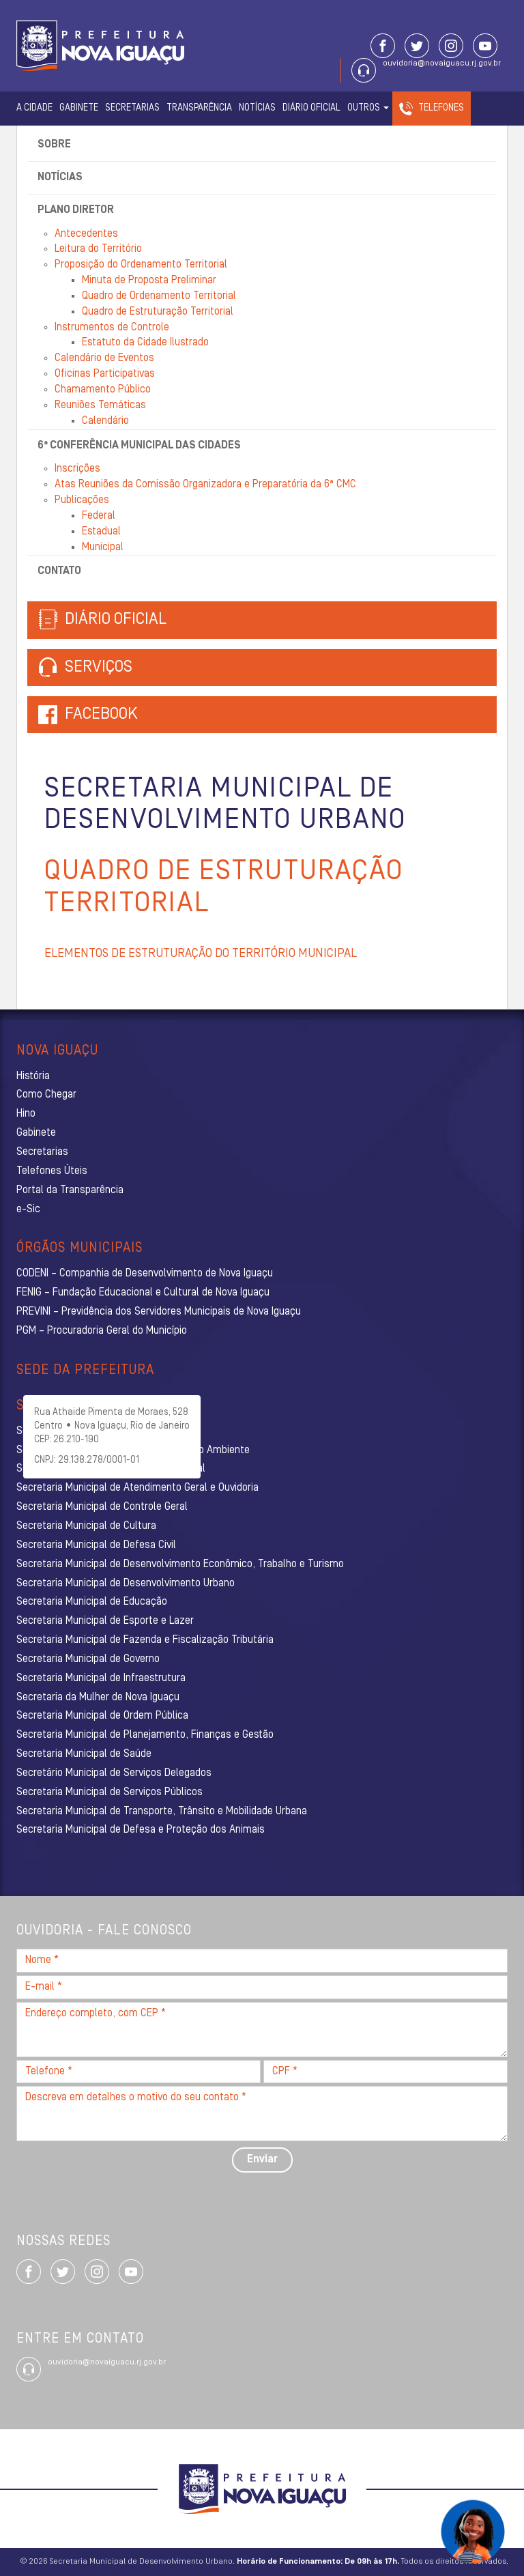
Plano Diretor (76, 210)
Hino (25, 1113)
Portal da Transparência (69, 1190)
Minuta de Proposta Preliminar (149, 280)
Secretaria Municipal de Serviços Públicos (109, 1792)
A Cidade (34, 108)
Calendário (105, 421)
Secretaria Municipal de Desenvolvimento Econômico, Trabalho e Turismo (180, 1564)
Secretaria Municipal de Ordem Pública (102, 1716)
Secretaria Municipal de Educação (91, 1602)
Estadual (101, 531)
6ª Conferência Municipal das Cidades (139, 445)
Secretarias (132, 108)
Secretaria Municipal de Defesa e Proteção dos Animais (140, 1829)
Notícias (257, 108)
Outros (368, 108)
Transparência (199, 108)
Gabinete (78, 108)
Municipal (102, 547)
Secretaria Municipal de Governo (88, 1659)
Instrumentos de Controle (112, 327)
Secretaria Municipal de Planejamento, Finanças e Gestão (145, 1735)
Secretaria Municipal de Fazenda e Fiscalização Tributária (145, 1640)
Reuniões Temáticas (100, 405)
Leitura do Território (98, 249)
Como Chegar (46, 1094)
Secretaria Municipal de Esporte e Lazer (105, 1621)
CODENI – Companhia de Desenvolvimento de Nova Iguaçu (144, 1273)
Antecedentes (86, 234)
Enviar (262, 2159)
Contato (59, 571)
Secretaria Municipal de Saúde (83, 1754)
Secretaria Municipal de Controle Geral (102, 1507)
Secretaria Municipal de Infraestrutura (101, 1678)
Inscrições (77, 468)
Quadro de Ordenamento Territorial (159, 296)
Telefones (441, 108)
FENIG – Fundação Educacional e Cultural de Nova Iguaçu (143, 1292)
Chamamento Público (103, 389)
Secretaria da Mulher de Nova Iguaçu (97, 1697)
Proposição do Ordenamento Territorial (141, 264)
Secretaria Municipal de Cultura (86, 1526)
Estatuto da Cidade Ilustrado (145, 342)
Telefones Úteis (51, 1171)
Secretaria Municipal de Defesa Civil (96, 1545)
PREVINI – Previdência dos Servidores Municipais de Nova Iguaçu (158, 1311)
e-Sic (28, 1209)
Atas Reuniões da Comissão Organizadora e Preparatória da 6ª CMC (205, 484)
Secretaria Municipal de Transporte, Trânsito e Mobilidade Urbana (161, 1811)
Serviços (85, 668)
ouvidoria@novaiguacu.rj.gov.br (442, 63)
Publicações (82, 500)
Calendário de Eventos (104, 358)
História (33, 1076)
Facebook (101, 714)
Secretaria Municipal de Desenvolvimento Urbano (125, 1583)
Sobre (54, 144)
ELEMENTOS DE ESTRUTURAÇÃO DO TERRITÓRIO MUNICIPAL (200, 953)
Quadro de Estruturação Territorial (157, 311)
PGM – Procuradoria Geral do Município (101, 1331)
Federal (98, 516)
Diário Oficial (311, 108)
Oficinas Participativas (105, 374)
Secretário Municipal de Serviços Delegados (114, 1773)
